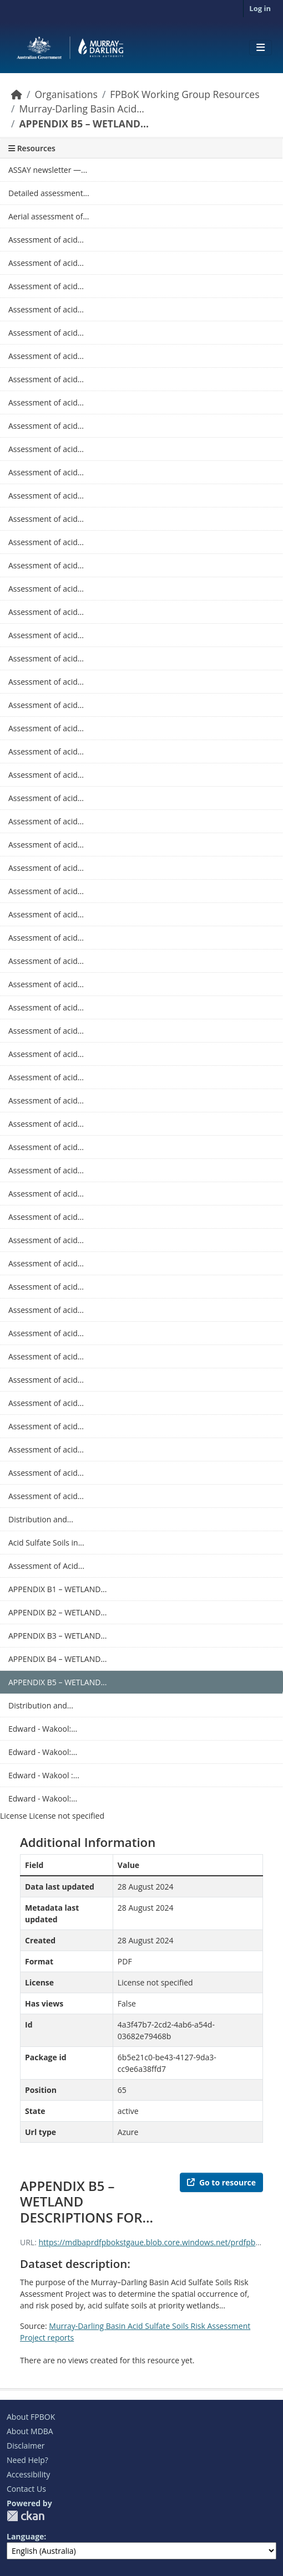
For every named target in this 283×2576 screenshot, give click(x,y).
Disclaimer (25, 2445)
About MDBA (30, 2431)
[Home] (16, 94)
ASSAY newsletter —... (47, 170)
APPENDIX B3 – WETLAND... (57, 1635)
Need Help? (27, 2460)
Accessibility (28, 2474)
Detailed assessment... (48, 193)
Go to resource (221, 2182)
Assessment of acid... (46, 239)
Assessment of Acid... (46, 1566)
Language (25, 2536)
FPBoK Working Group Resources (184, 94)
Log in (260, 8)
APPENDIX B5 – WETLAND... (84, 123)
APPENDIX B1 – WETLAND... (57, 1589)
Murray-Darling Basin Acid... (81, 108)
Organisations (65, 94)
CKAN (25, 2516)
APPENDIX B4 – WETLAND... (57, 1659)
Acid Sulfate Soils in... (46, 1542)
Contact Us (26, 2488)
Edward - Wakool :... (43, 1775)
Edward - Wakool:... (42, 1728)
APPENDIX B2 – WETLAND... (57, 1612)
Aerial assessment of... (48, 216)
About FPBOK (31, 2416)
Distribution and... (40, 1519)
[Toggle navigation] (260, 47)
